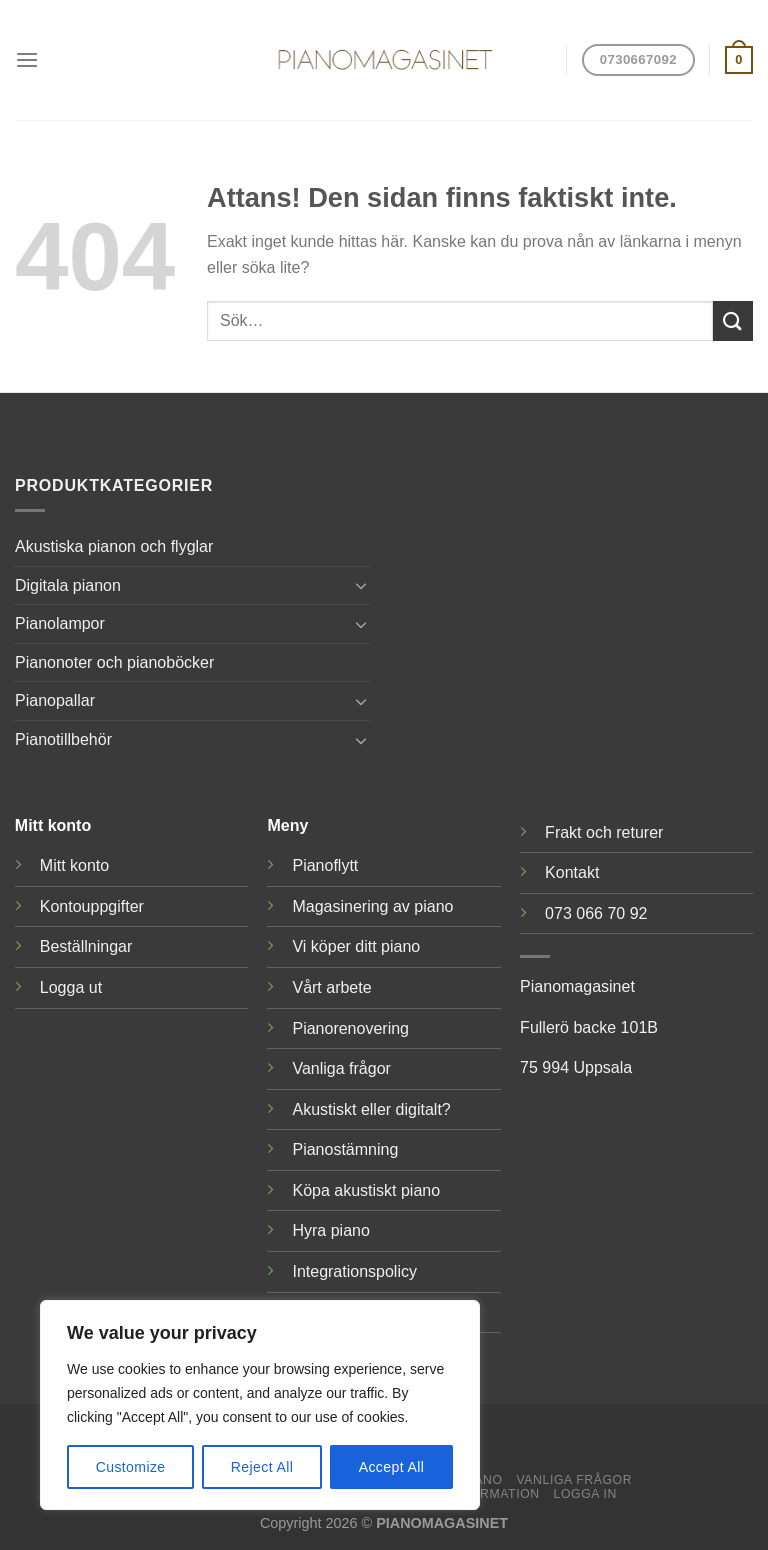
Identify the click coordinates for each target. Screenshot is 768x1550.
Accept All (392, 1467)
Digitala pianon (68, 585)
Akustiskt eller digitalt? (371, 1109)
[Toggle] (361, 585)
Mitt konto (74, 865)
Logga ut (71, 987)
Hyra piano (330, 1230)
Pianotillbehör (63, 739)
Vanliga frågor (341, 1068)
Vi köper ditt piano (356, 946)
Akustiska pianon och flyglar (114, 546)
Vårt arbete (331, 987)
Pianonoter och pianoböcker (114, 662)
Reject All (262, 1467)
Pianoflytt (325, 865)
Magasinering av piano (372, 906)
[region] (260, 1405)
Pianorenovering (350, 1028)
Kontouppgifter (92, 906)
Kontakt (572, 872)
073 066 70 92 (596, 913)
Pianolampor (60, 623)
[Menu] (27, 59)
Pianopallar (55, 700)
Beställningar (86, 946)
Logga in (585, 1494)
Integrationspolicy (354, 1271)
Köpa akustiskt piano (366, 1190)
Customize (131, 1467)
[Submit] (733, 320)
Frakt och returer (604, 832)
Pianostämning (345, 1149)
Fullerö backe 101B (589, 1027)
